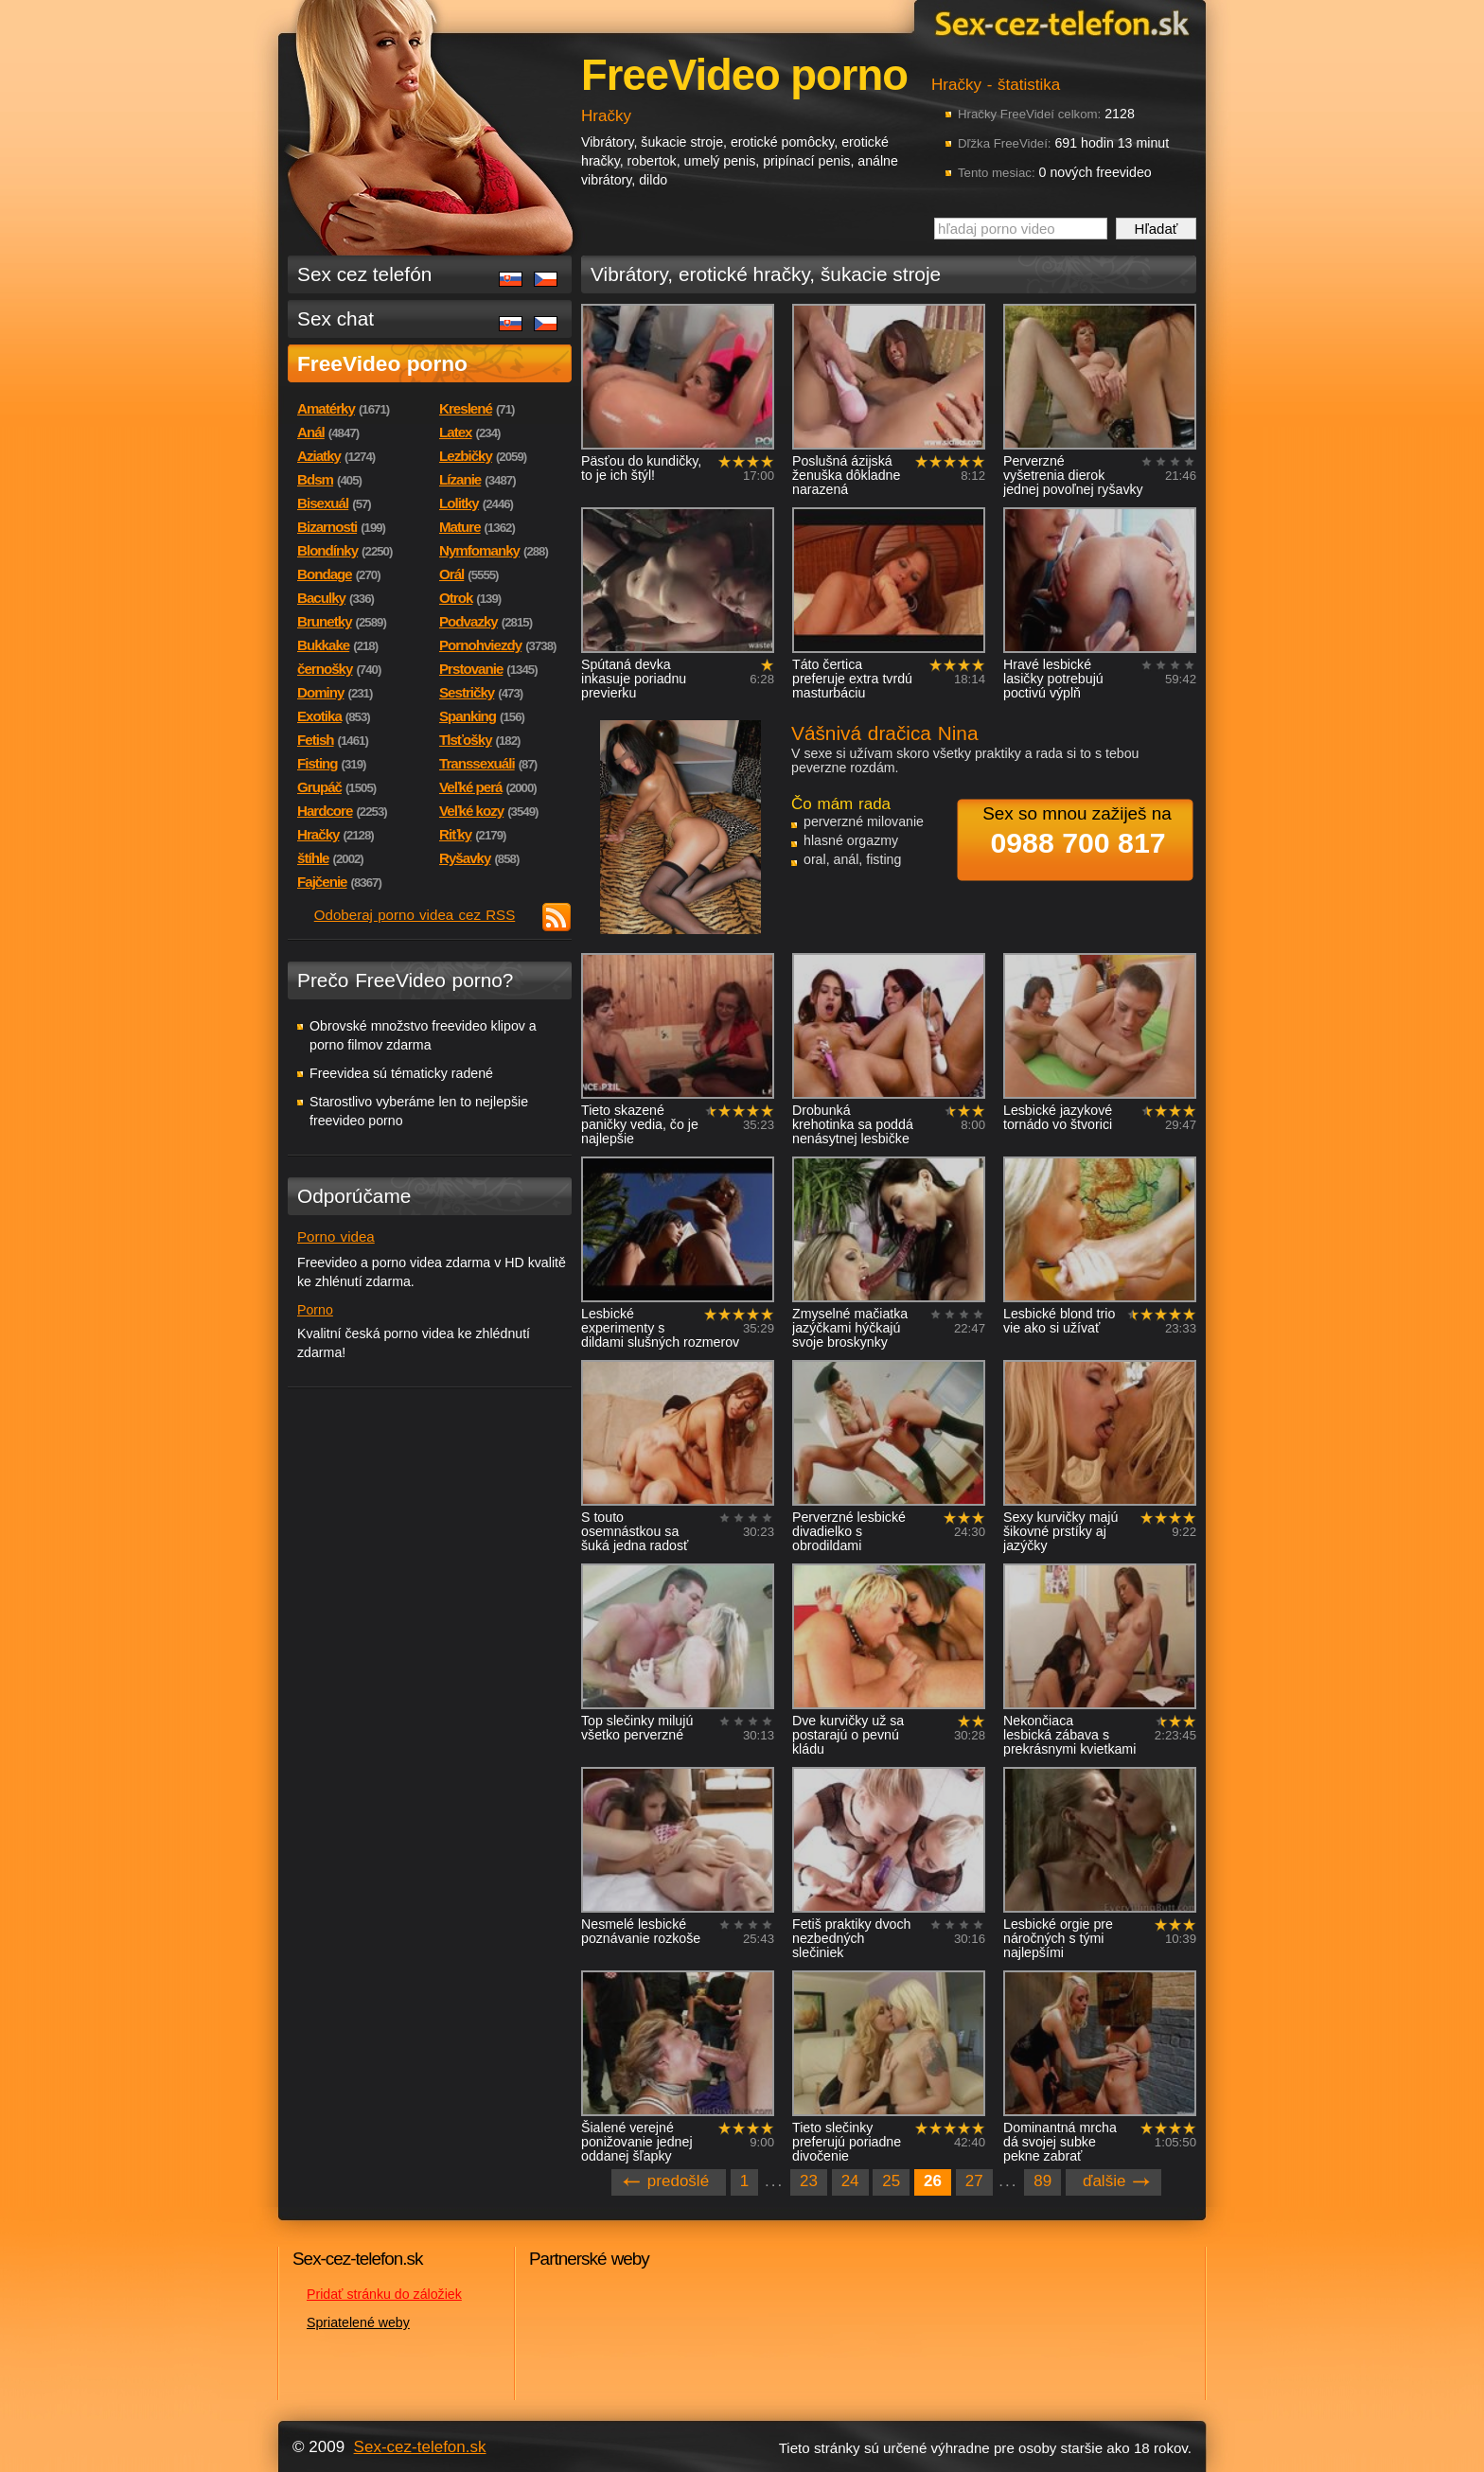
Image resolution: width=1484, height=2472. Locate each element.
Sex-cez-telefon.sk (1059, 22)
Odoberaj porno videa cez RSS (415, 915)
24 (850, 2181)
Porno (315, 1309)
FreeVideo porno (382, 363)
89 (1042, 2181)
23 (809, 2181)
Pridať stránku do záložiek (384, 2294)
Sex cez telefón (364, 274)
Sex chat (335, 318)
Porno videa (336, 1236)
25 (891, 2181)
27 (974, 2181)
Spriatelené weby (358, 2322)
